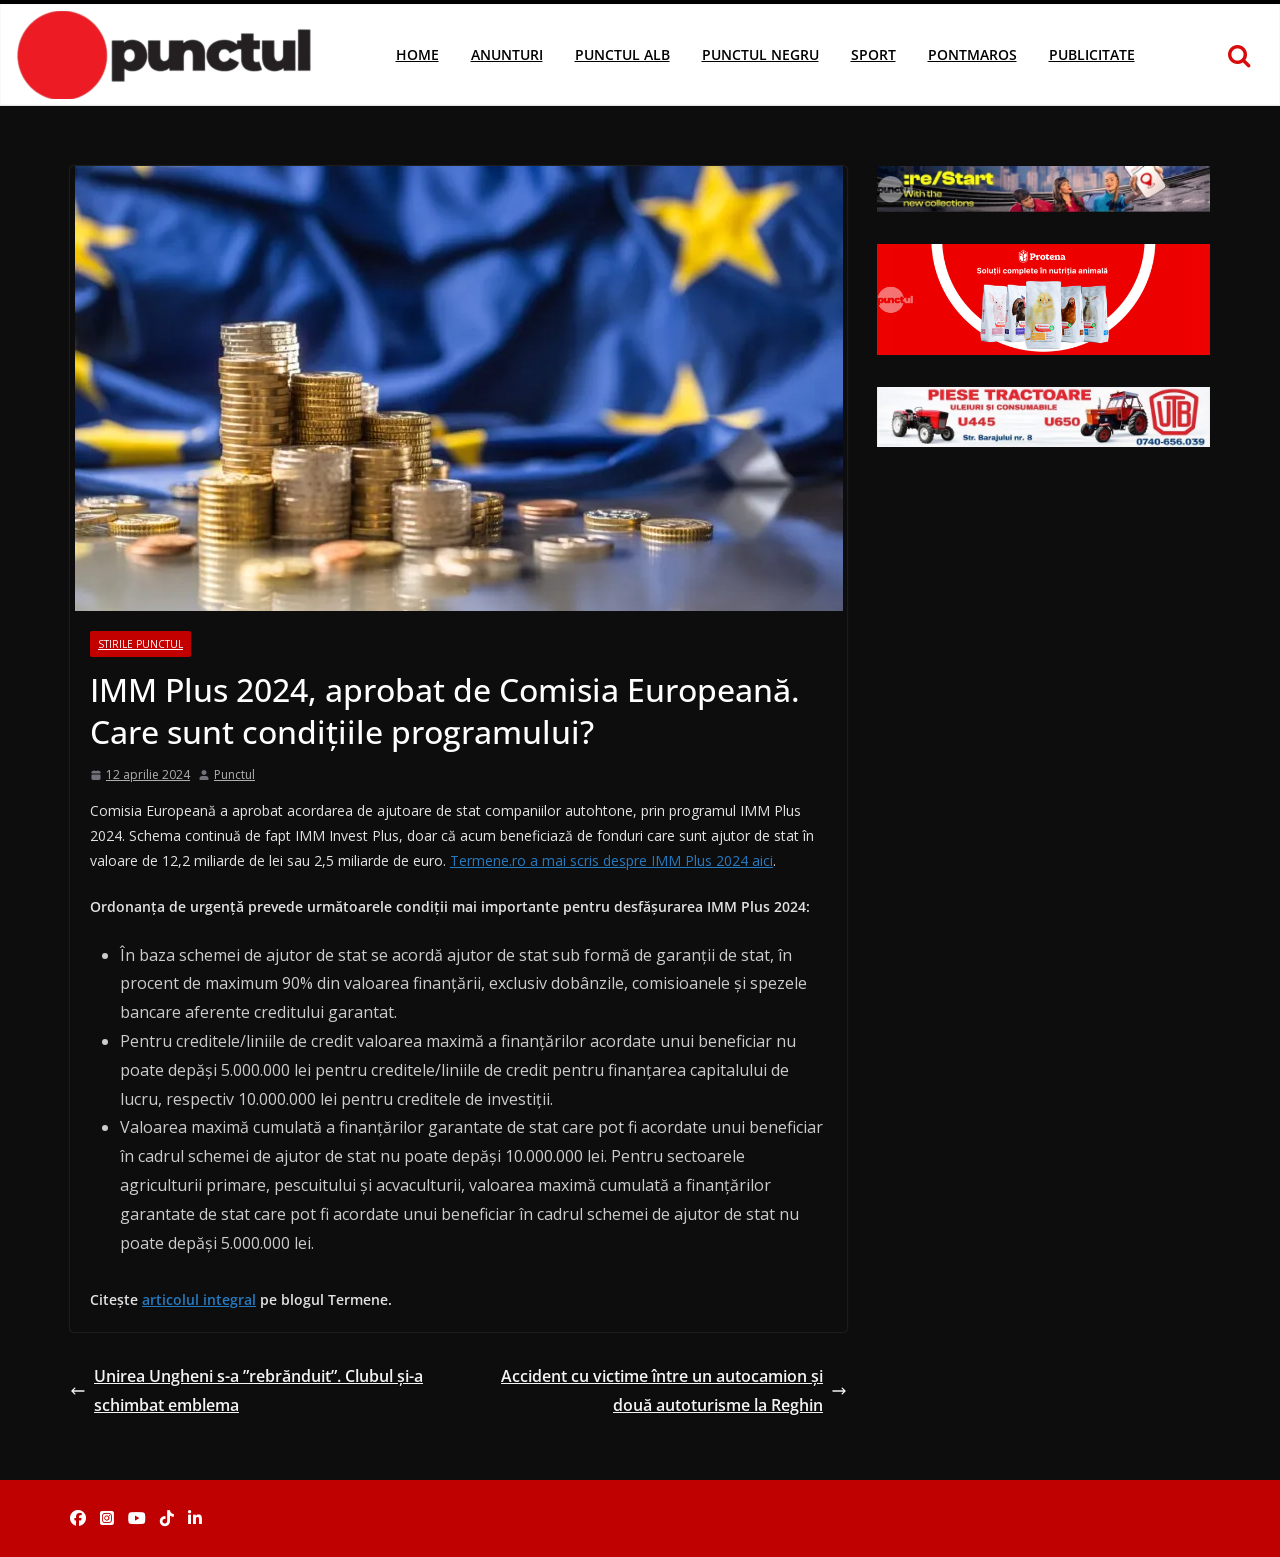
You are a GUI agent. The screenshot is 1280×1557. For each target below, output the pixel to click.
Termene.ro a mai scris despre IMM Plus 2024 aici (611, 860)
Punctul (234, 774)
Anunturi (507, 54)
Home (417, 54)
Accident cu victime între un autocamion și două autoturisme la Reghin (674, 1390)
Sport (873, 54)
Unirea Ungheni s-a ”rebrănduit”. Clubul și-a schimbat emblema (246, 1390)
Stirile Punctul (140, 644)
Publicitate (1092, 54)
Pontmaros (972, 54)
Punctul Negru (760, 54)
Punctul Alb (622, 54)
